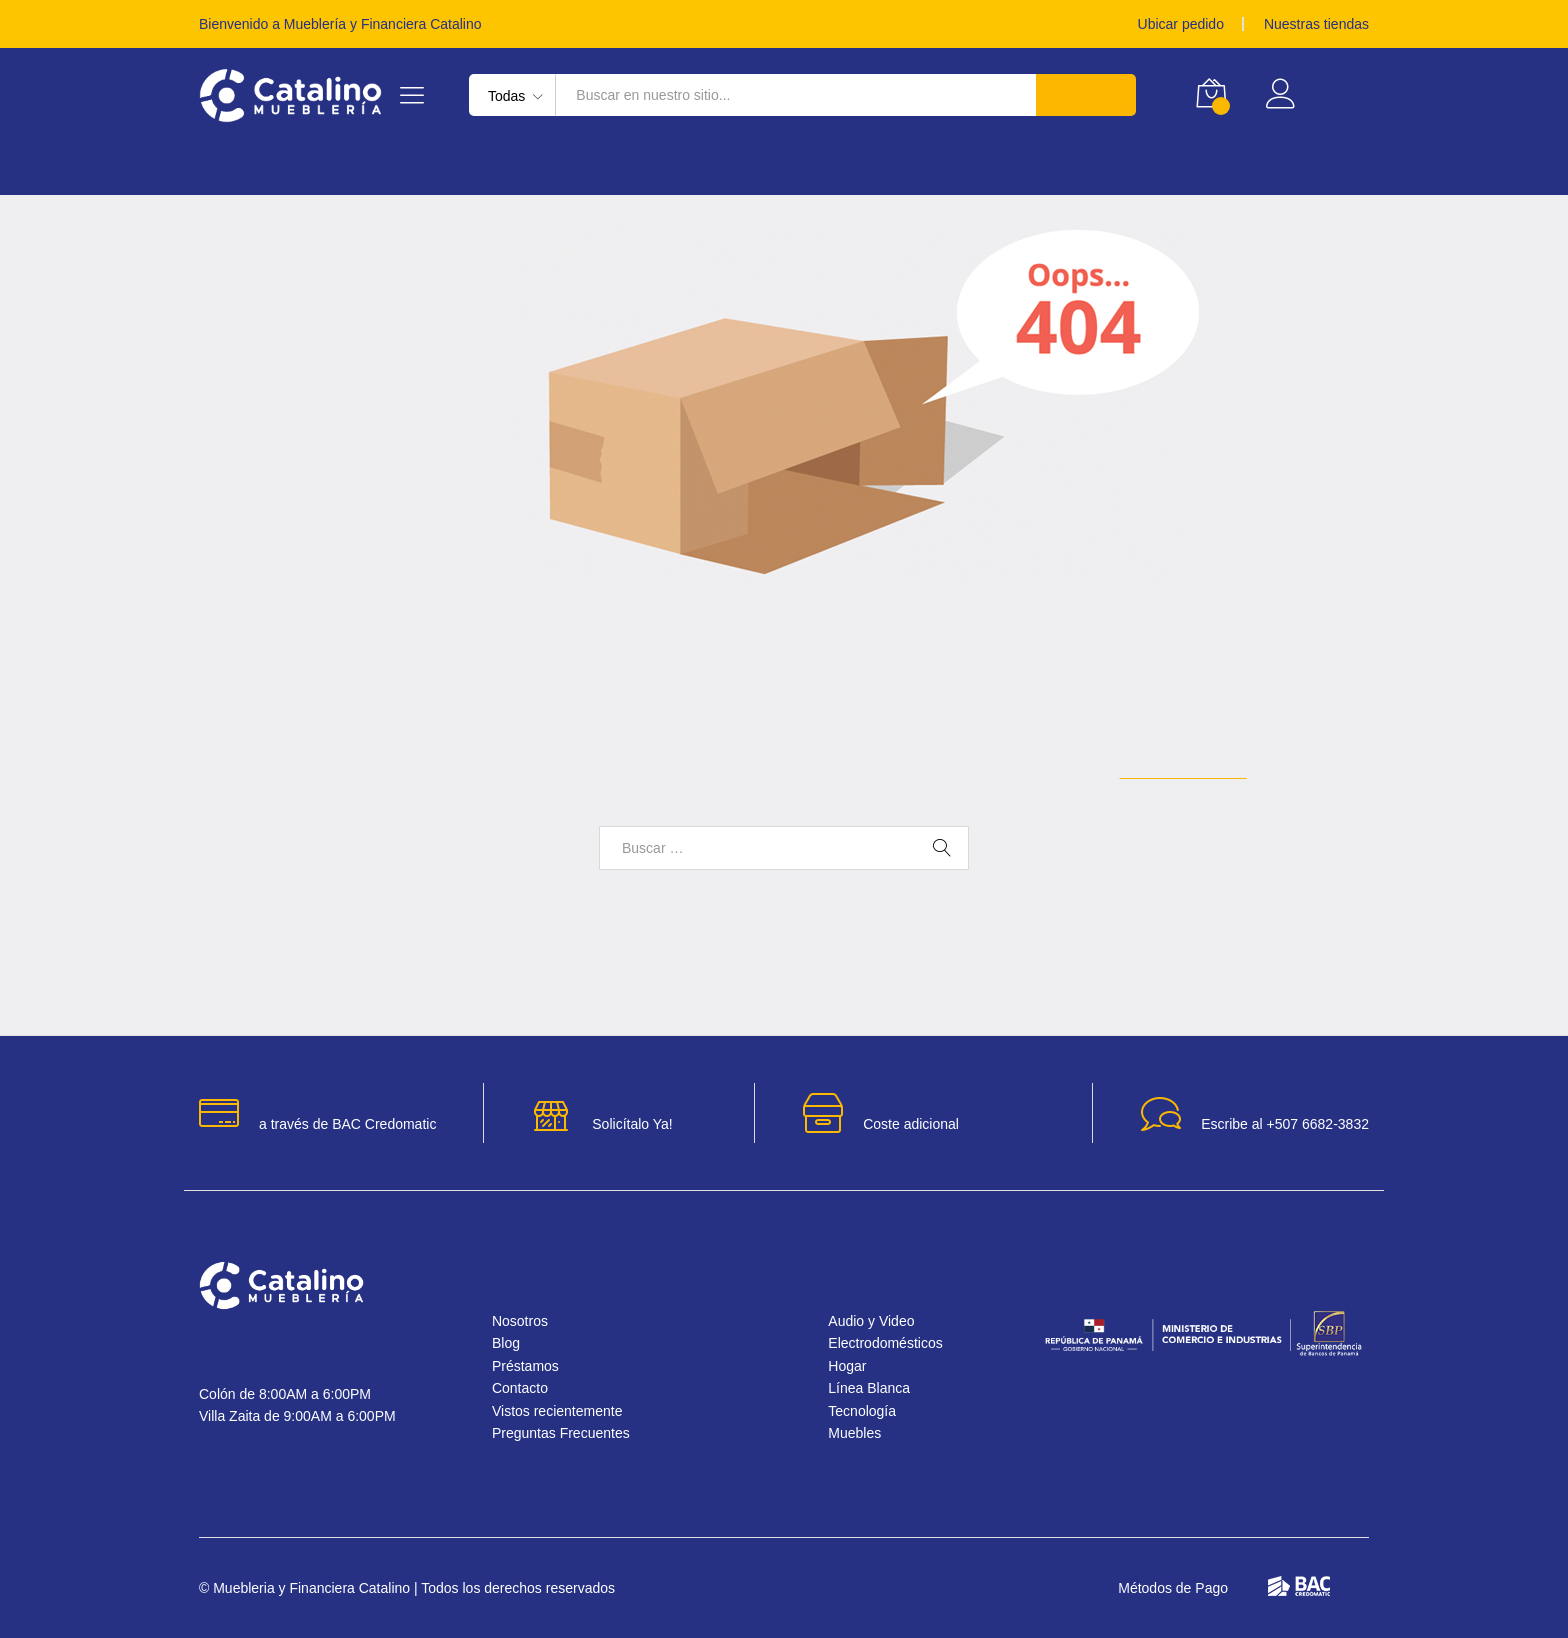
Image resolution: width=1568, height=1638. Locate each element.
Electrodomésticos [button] (564, 169)
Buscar (1084, 95)
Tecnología (866, 1411)
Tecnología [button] (755, 169)
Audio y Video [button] (1041, 169)
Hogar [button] (228, 169)
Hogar (850, 1366)
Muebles (859, 1433)
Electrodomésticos (894, 1343)
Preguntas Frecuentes (573, 1433)
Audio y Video (878, 1321)
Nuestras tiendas (1310, 24)
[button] (1509, 1579)
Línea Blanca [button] (365, 169)
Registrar (1337, 103)
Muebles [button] (895, 169)
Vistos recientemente (571, 1411)
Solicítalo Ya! (633, 1124)
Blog (512, 1343)
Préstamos (1198, 169)
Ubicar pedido (1163, 24)
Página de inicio (1217, 770)
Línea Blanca (875, 1388)
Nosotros (528, 1321)
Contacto (529, 1388)
